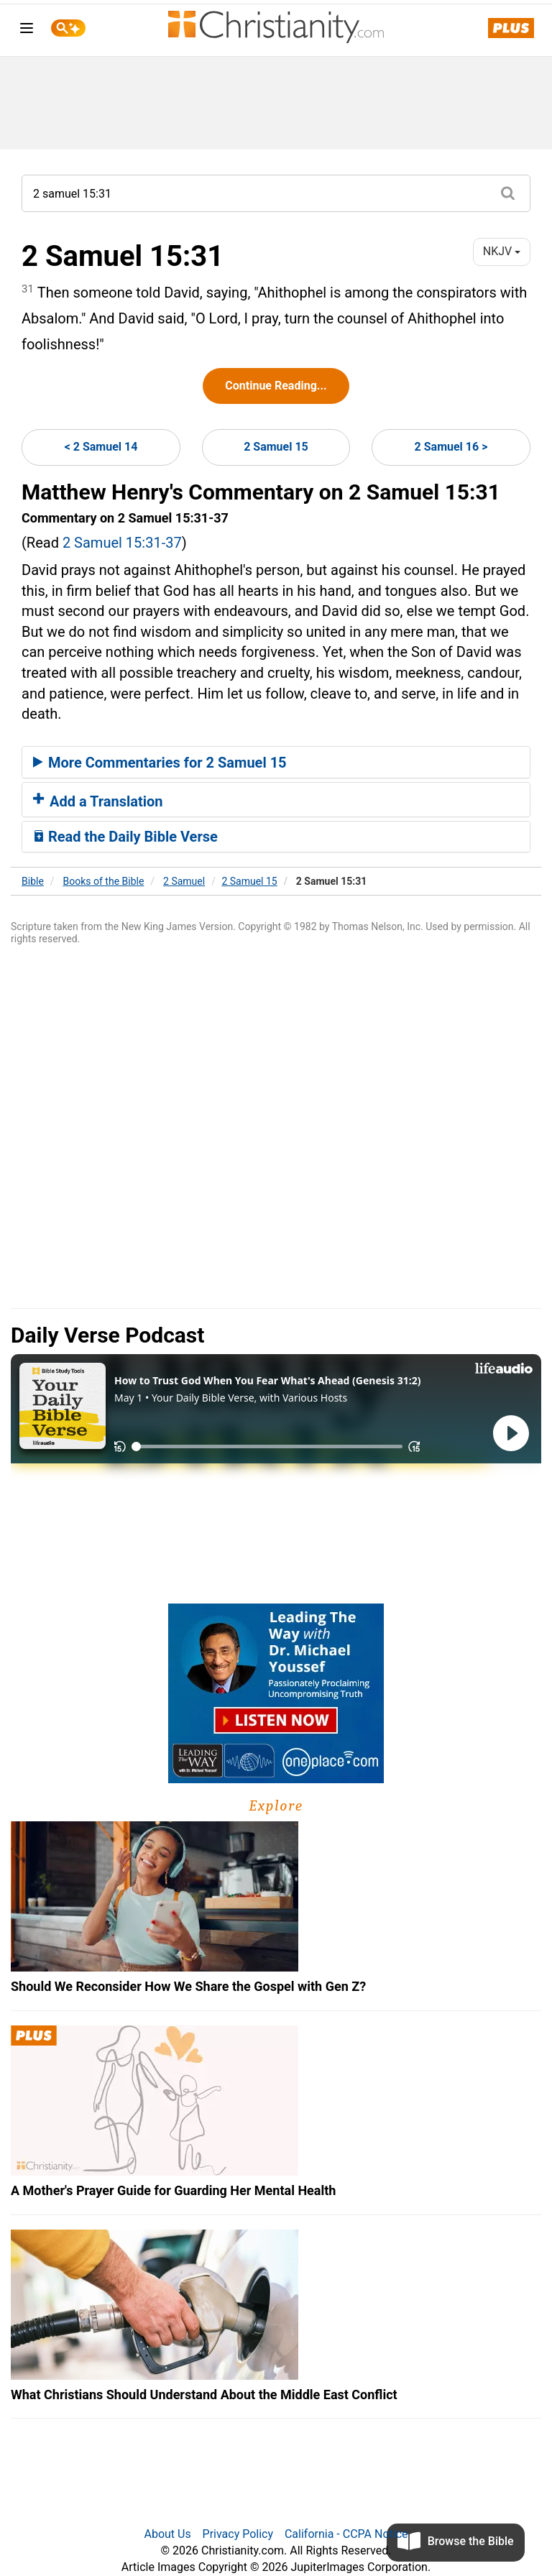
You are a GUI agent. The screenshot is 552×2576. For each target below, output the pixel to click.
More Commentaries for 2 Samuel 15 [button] (160, 762)
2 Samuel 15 (276, 447)
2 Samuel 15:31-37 (122, 542)
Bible (33, 881)
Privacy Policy (238, 2534)
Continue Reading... (275, 385)
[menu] (26, 30)
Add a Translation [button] (98, 801)
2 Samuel (184, 881)
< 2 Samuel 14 (101, 447)
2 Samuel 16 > (451, 447)
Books (103, 881)
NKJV (501, 251)
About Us (167, 2534)
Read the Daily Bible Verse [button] (125, 836)
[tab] (276, 762)
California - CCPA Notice (346, 2534)
